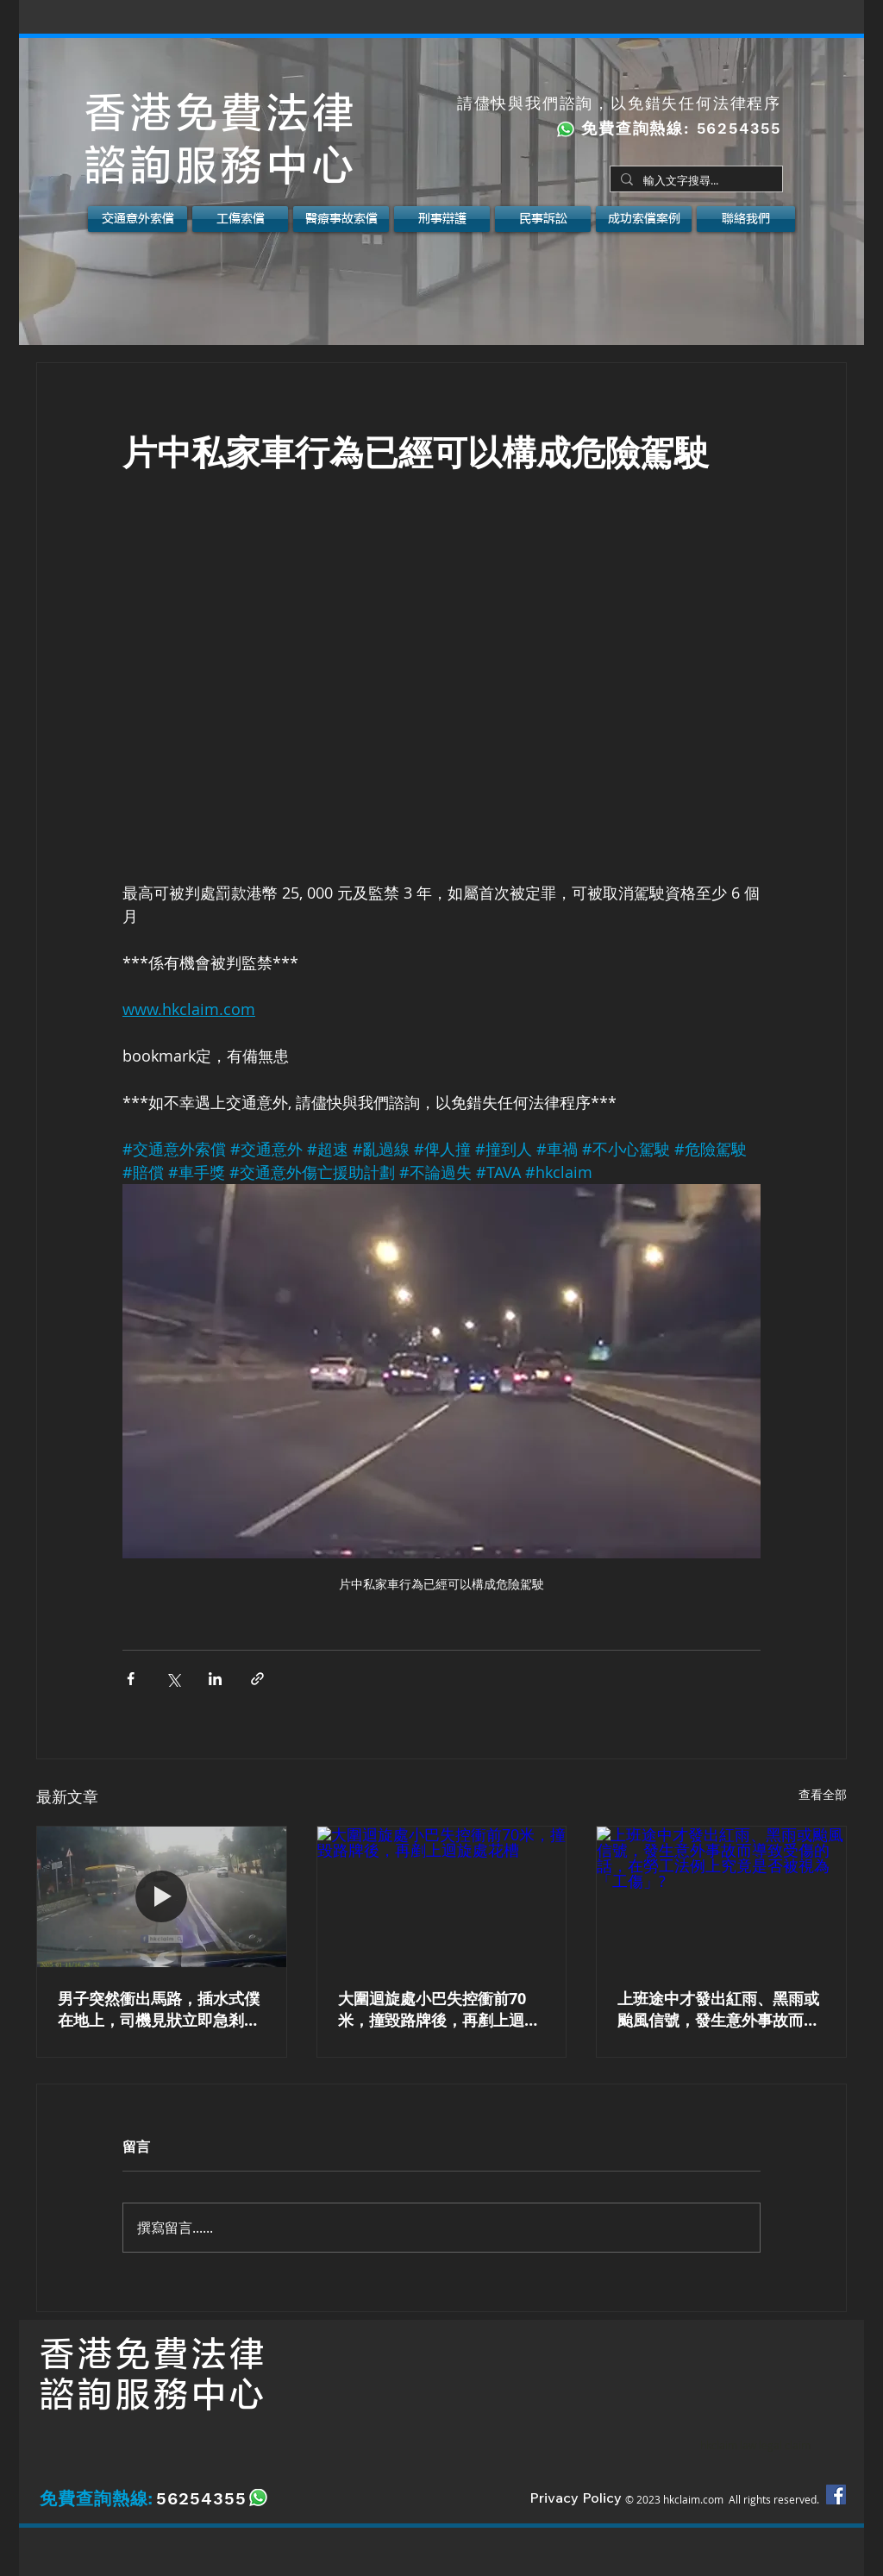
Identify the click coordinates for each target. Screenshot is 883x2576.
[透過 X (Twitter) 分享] (173, 1678)
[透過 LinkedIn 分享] (215, 1678)
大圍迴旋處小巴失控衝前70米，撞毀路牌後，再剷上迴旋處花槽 (439, 2009)
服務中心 (191, 2395)
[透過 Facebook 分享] (130, 1678)
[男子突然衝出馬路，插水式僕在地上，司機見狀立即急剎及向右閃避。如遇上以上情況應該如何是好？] (161, 1896)
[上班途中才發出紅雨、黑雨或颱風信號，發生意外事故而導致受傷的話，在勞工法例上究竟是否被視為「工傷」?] (721, 1896)
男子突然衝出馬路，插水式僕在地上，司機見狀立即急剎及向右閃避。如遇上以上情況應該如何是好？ (159, 2009)
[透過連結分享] (257, 1678)
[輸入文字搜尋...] (694, 180)
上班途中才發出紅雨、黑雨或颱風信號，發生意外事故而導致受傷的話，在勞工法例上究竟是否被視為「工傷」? (718, 2009)
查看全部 (822, 1794)
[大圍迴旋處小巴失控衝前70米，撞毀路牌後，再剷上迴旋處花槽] (442, 1896)
